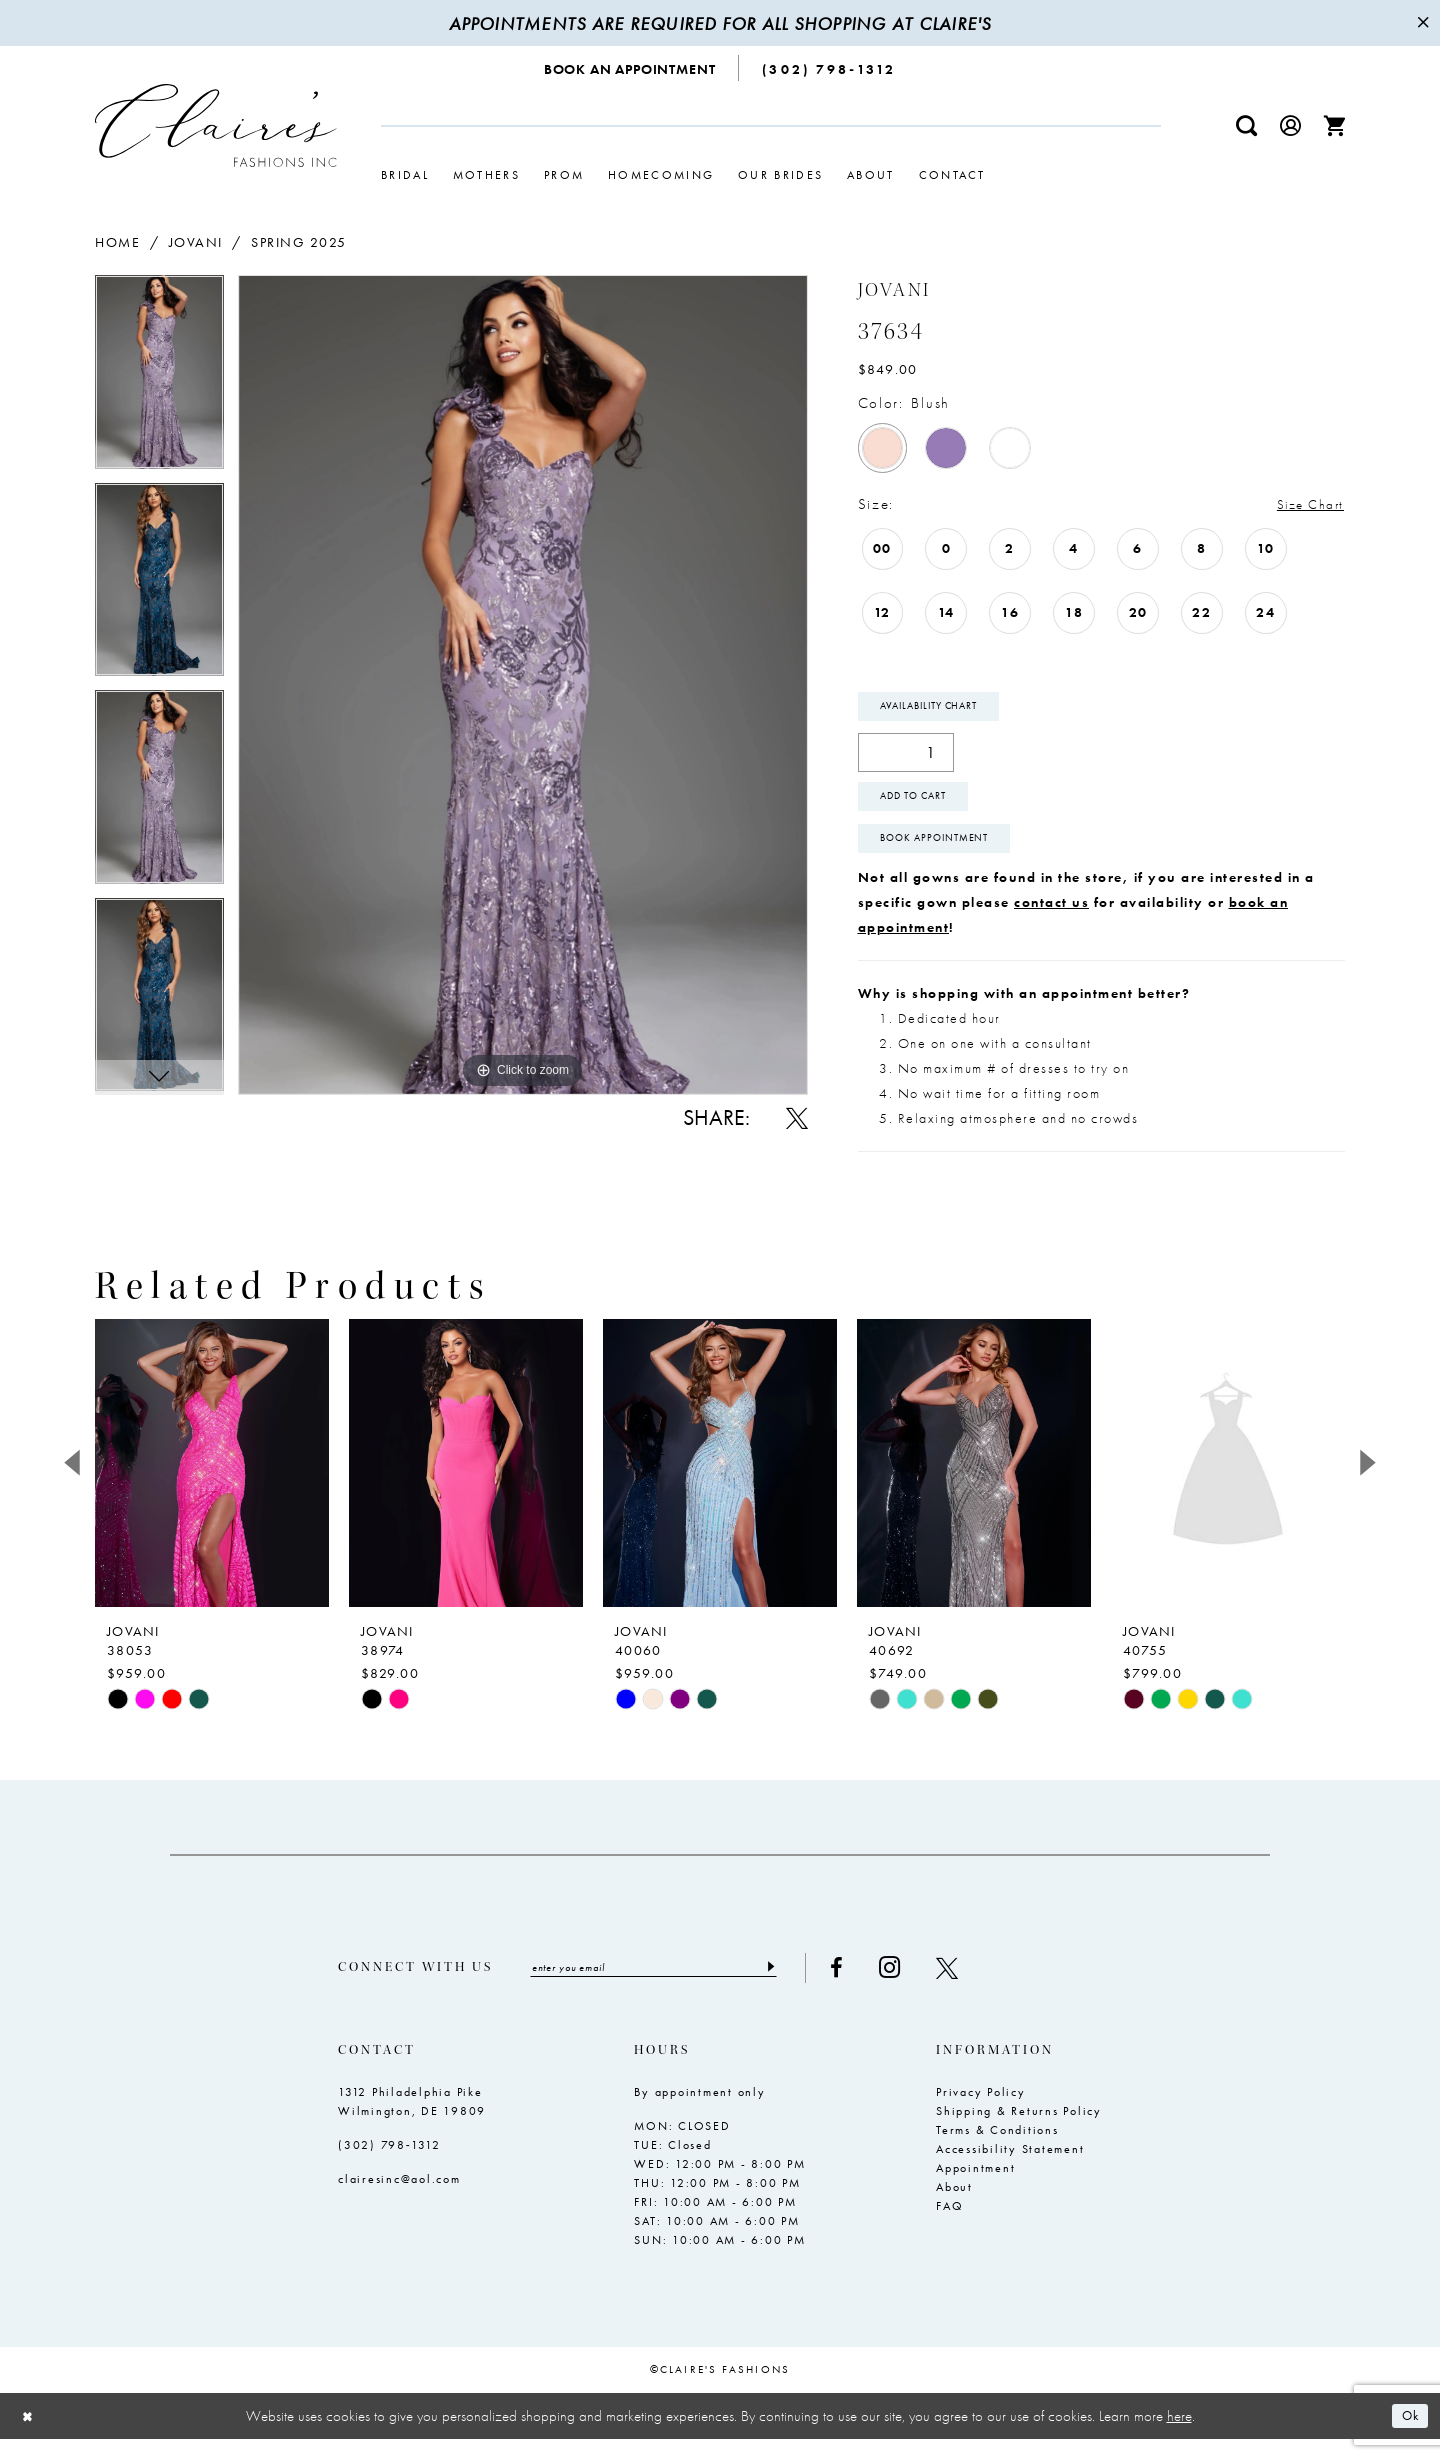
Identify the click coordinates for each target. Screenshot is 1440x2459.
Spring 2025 (299, 242)
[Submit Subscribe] (804, 1987)
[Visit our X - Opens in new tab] (983, 1987)
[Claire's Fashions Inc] (216, 125)
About (954, 2207)
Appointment (975, 2188)
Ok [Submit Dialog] (1407, 2436)
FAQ (949, 2226)
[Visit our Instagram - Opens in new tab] (925, 1986)
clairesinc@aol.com (399, 2199)
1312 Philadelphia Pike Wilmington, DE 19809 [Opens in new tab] (412, 2121)
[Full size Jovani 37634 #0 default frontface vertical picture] (523, 684)
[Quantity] (906, 758)
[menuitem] (630, 68)
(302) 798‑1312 (389, 2165)
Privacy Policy (981, 2112)
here (1179, 2435)
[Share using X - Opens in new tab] (797, 1118)
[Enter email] (671, 1987)
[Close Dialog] (30, 2435)
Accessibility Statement (1010, 2169)
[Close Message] (1422, 23)
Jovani (196, 242)
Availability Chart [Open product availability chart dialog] (942, 710)
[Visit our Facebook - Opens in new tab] (872, 1987)
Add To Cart (925, 806)
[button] (1291, 125)
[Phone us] (829, 68)
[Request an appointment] (630, 68)
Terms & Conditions (997, 2150)
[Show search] (1247, 125)
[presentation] (212, 1481)
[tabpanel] (159, 379)
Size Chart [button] (1305, 505)
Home (117, 242)
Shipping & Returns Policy (1019, 2131)
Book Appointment (947, 854)
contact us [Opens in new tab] (1051, 920)
